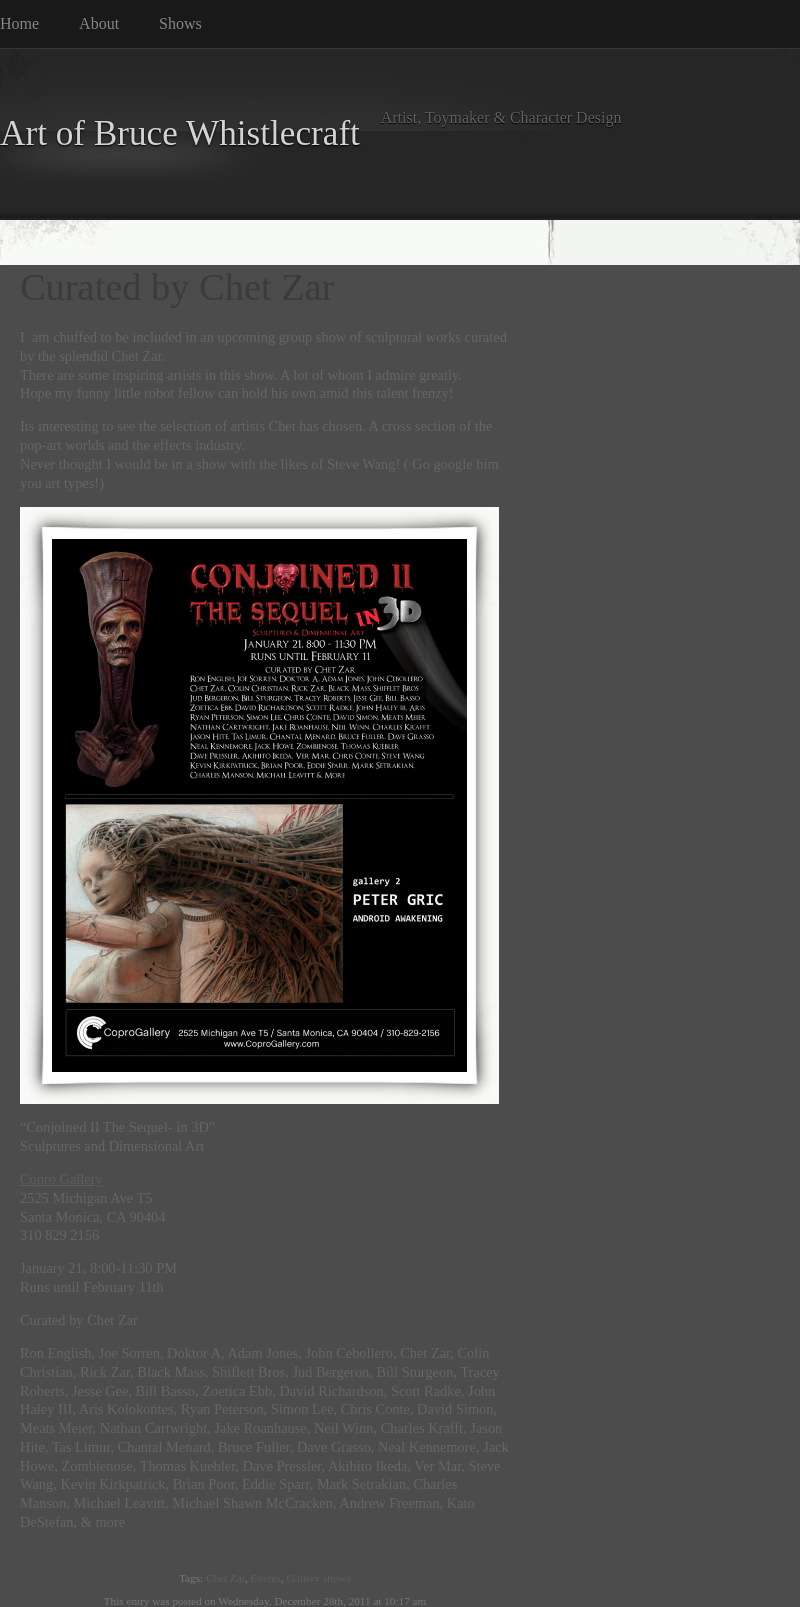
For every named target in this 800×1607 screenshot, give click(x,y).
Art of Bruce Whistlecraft (180, 133)
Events (266, 1578)
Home (19, 23)
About (99, 23)
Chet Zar (225, 1578)
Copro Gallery (61, 1179)
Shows (180, 23)
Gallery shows (319, 1578)
